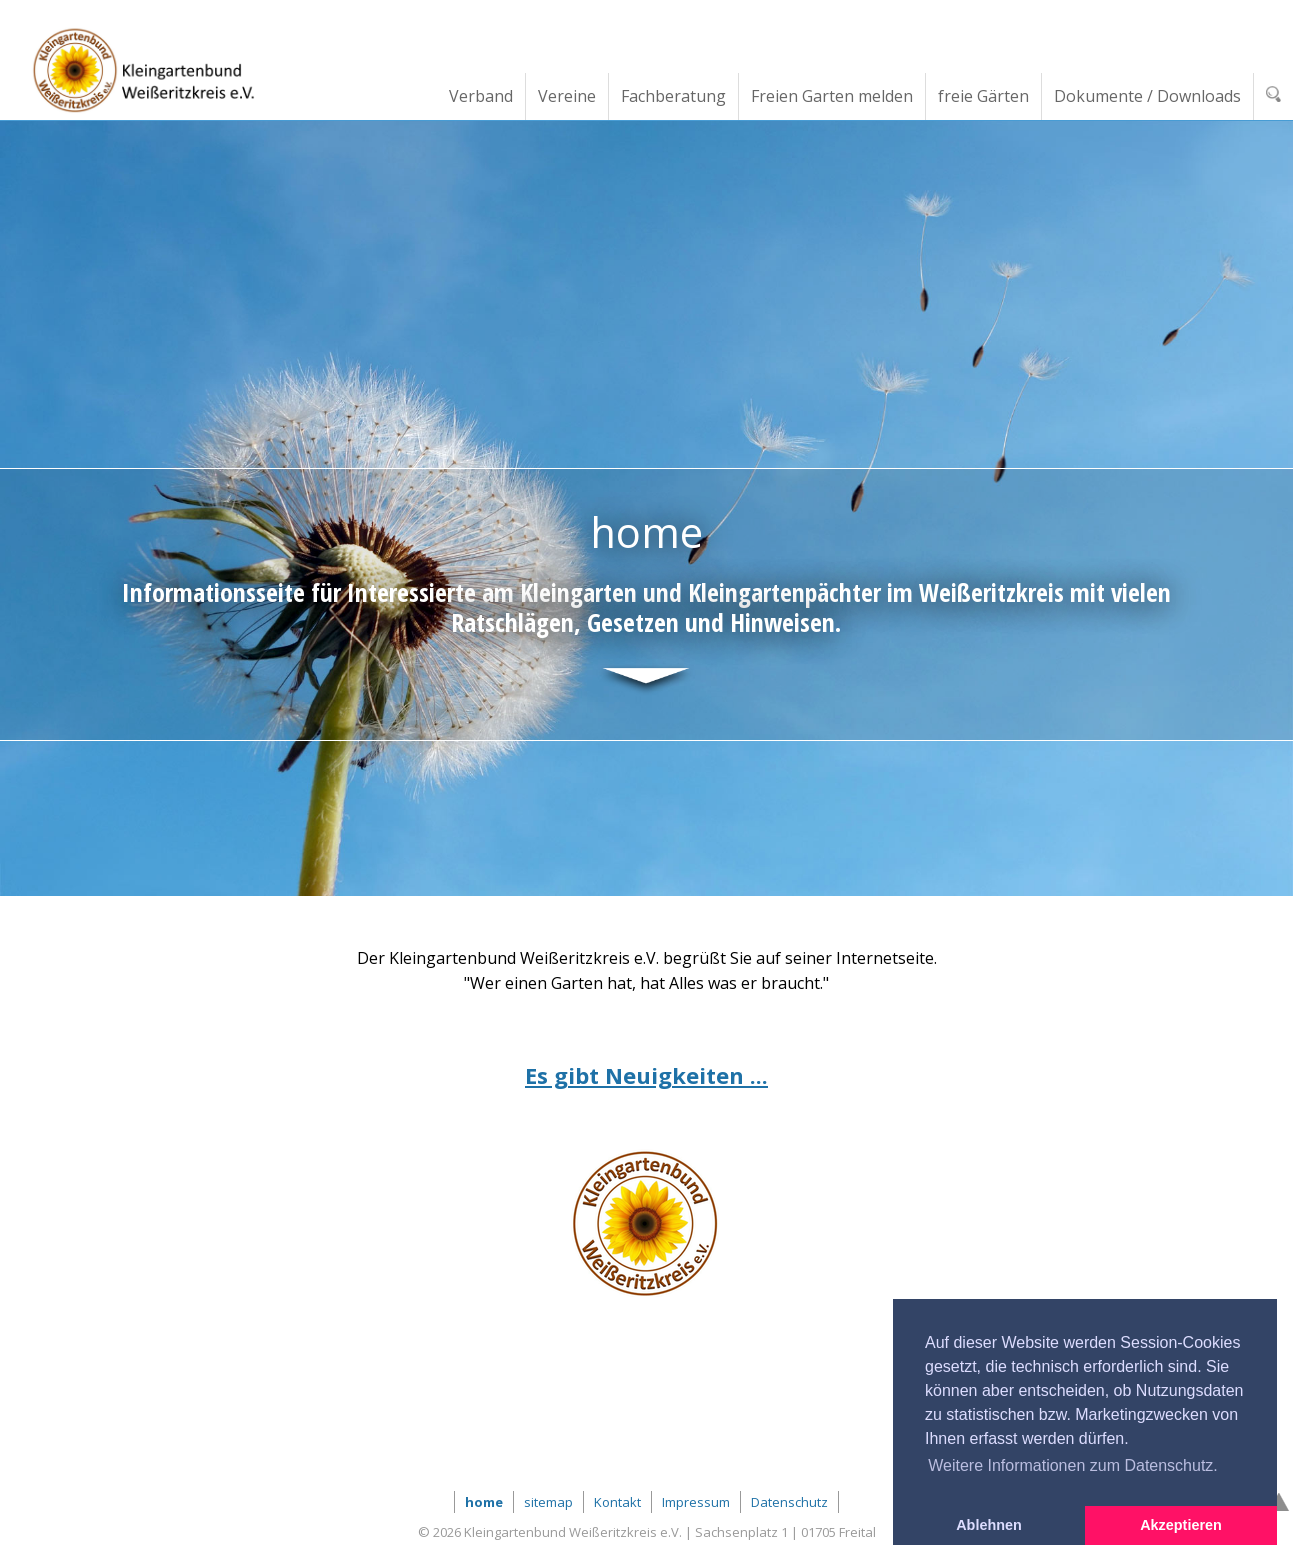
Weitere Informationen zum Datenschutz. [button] (1073, 1465)
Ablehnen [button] (989, 1525)
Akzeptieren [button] (1181, 1525)
